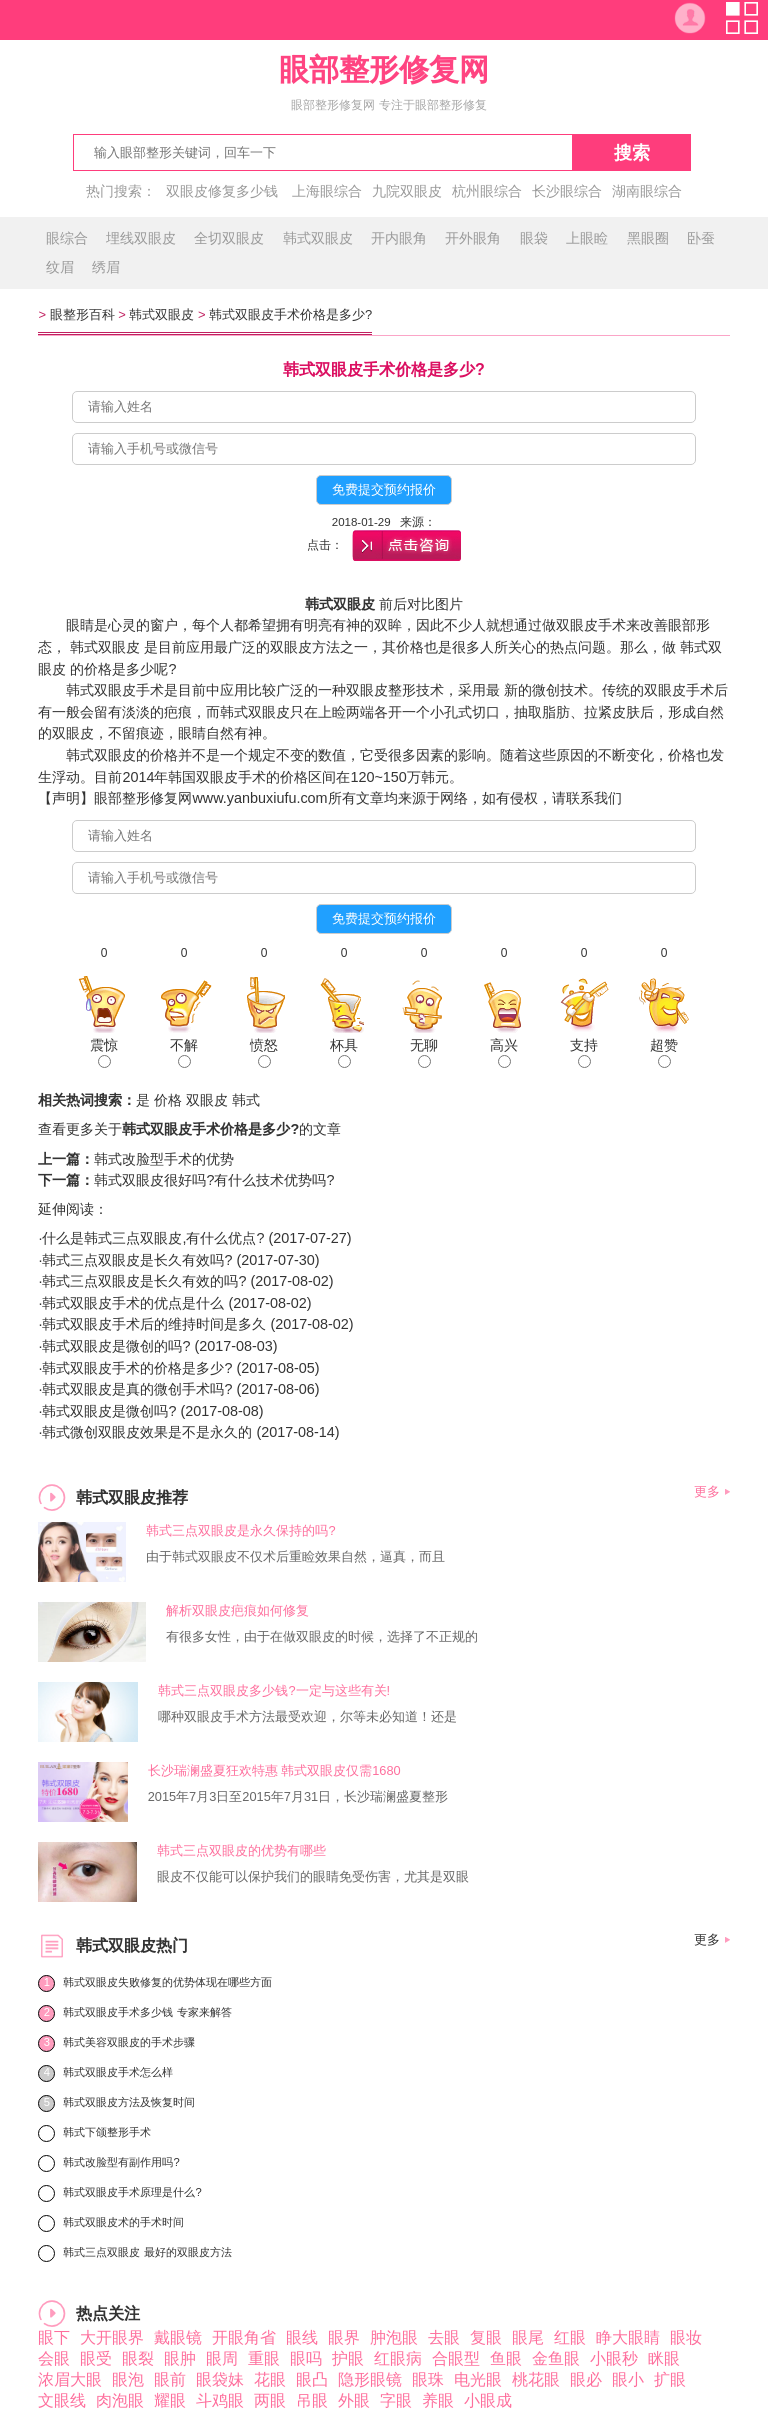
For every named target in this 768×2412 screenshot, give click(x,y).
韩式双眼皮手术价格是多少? (290, 314)
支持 (584, 1052)
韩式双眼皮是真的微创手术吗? (137, 1389)
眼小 (628, 2379)
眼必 (586, 2379)
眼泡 (128, 2379)
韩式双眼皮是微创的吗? (116, 1346)
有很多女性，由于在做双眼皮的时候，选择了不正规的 (322, 1636)
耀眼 (170, 2400)
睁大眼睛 (628, 2337)
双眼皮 (207, 1100)
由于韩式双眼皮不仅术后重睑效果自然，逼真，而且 (295, 1556)
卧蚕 (701, 238)
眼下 (54, 2337)
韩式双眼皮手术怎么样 (118, 2072)
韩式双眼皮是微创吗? (109, 1411)
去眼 (444, 2337)
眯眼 (664, 2358)
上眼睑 (587, 238)
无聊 (424, 1052)
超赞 (664, 1052)
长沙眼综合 (567, 191)
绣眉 (106, 267)
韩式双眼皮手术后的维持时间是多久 (154, 1324)
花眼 (270, 2379)
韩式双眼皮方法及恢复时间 (129, 2102)
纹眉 (60, 267)
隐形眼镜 (370, 2379)
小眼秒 (614, 2358)
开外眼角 (473, 238)
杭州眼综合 (487, 191)
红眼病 (398, 2358)
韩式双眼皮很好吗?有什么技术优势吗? (214, 1180)
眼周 (222, 2358)
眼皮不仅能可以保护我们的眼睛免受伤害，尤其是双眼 (313, 1876)
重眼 (264, 2358)
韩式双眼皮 (318, 238)
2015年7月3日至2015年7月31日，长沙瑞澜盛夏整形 (298, 1796)
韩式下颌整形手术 (107, 2132)
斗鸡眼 (220, 2400)
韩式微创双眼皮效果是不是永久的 (147, 1432)
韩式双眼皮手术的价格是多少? (137, 1368)
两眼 (270, 2400)
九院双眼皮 (407, 191)
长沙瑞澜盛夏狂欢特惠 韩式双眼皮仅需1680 (274, 1770)
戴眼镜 (178, 2337)
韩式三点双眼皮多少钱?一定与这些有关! (274, 1690)
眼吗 (306, 2358)
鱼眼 (506, 2358)
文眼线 (62, 2400)
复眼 (486, 2337)
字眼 (396, 2400)
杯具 (344, 1052)
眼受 (96, 2358)
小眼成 (488, 2400)
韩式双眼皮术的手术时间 (123, 2222)
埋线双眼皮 (141, 238)
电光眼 (478, 2379)
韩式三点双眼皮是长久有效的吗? (144, 1281)
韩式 (246, 1100)
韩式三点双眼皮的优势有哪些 (241, 1850)
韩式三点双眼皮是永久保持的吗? (240, 1530)
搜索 (632, 153)
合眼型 (456, 2358)
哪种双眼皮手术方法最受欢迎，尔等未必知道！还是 (307, 1716)
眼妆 (686, 2337)
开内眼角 (399, 238)
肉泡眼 (120, 2400)
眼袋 (534, 238)
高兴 (504, 1052)
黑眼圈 (648, 238)
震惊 (104, 1052)
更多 (707, 1491)
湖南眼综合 (647, 191)
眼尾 (528, 2337)
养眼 (438, 2400)
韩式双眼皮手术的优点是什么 (133, 1303)
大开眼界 (112, 2337)
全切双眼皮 (229, 238)
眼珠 (428, 2379)
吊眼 (312, 2400)
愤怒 (264, 1052)
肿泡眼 (394, 2337)
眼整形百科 (82, 314)
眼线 (302, 2337)
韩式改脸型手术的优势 (164, 1159)
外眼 (354, 2400)
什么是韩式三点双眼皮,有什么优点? (153, 1238)
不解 (184, 1052)
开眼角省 (244, 2337)
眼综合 (67, 238)
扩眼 (670, 2379)
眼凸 (312, 2379)
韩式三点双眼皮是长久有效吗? (137, 1260)
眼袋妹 (220, 2379)
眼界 (344, 2337)
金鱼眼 (556, 2358)
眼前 (170, 2379)
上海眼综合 (327, 191)
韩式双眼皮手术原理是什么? (132, 2192)
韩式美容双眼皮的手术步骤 (129, 2042)
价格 (168, 1100)
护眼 (348, 2358)
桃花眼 (536, 2379)
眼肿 (180, 2358)
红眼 (570, 2337)
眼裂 (138, 2358)
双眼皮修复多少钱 (222, 191)
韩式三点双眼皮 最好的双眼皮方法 (147, 2252)
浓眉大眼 (70, 2379)
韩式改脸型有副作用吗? (121, 2162)
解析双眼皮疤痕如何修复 (237, 1610)
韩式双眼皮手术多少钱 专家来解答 (147, 2012)
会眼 (54, 2358)
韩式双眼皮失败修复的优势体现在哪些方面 (167, 1982)
